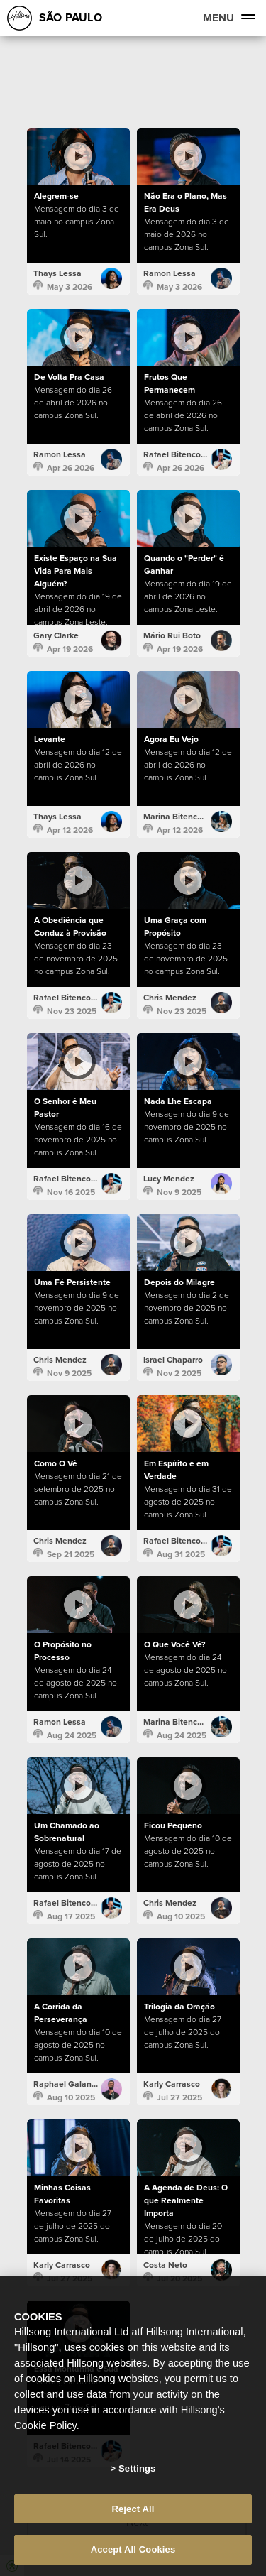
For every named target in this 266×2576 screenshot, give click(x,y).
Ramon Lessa (169, 273)
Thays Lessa (57, 273)
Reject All (132, 2509)
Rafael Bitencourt (177, 454)
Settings (136, 2468)
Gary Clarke (56, 635)
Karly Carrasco (171, 2084)
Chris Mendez (169, 997)
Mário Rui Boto (172, 635)
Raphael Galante (66, 2084)
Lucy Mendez (168, 1178)
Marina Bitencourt (178, 816)
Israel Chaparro (173, 1359)
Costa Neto (165, 2265)
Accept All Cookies (133, 2549)
